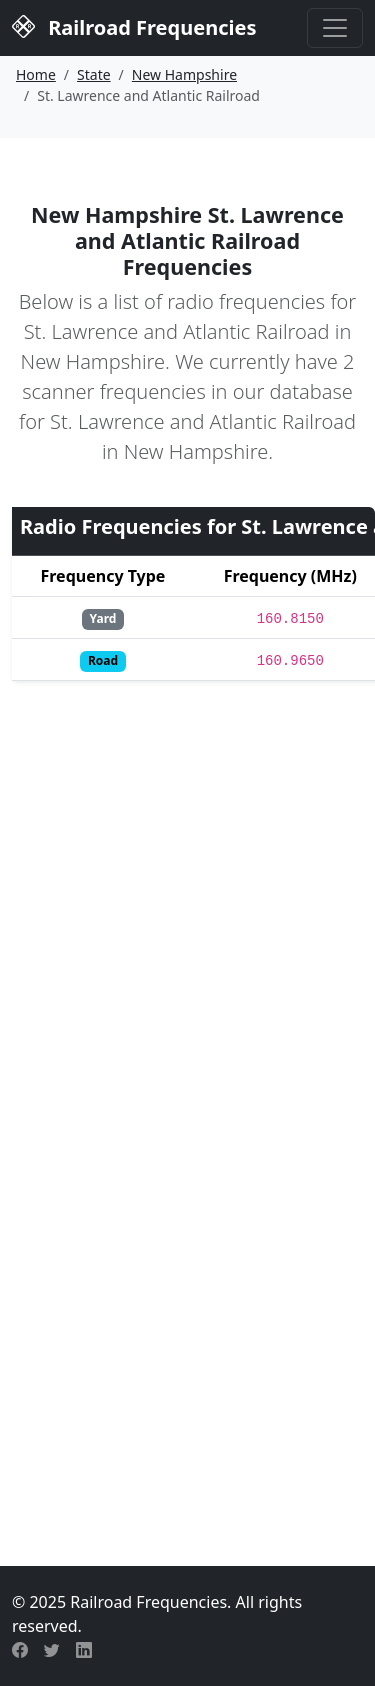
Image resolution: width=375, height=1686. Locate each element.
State (94, 74)
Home (36, 74)
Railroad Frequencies (134, 26)
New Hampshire (184, 74)
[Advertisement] (187, 1320)
